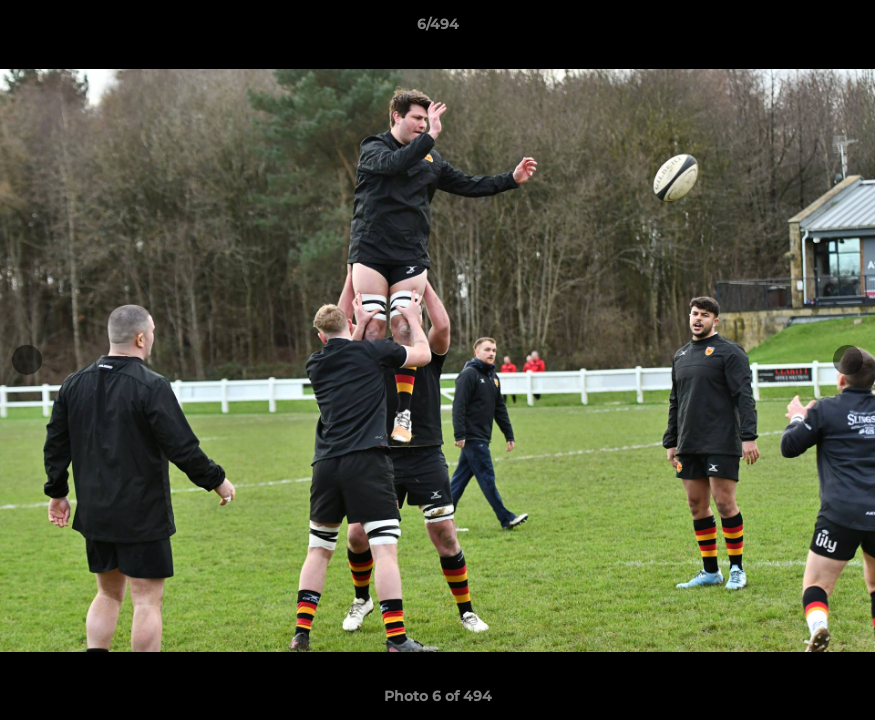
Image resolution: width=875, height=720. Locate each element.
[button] (839, 29)
